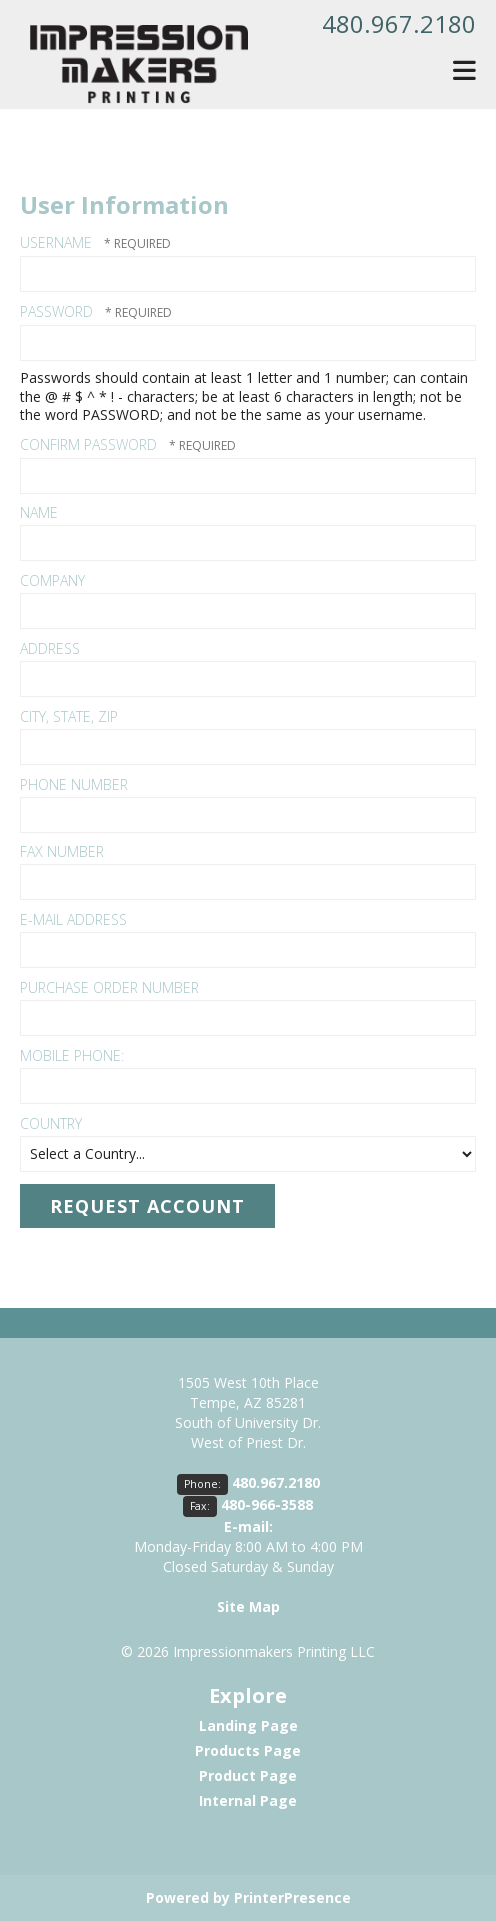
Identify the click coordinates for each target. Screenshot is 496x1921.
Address (50, 648)
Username (56, 242)
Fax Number (62, 851)
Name (39, 512)
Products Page (248, 1750)
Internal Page (248, 1800)
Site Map (248, 1606)
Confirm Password (88, 444)
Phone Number (74, 784)
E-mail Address (73, 919)
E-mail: (248, 1526)
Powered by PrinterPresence (248, 1897)
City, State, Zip (69, 716)
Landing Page (248, 1725)
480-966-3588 (267, 1504)
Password (56, 311)
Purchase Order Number (109, 987)
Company (52, 580)
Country (51, 1123)
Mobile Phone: (72, 1055)
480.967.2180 (399, 23)
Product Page (248, 1775)
